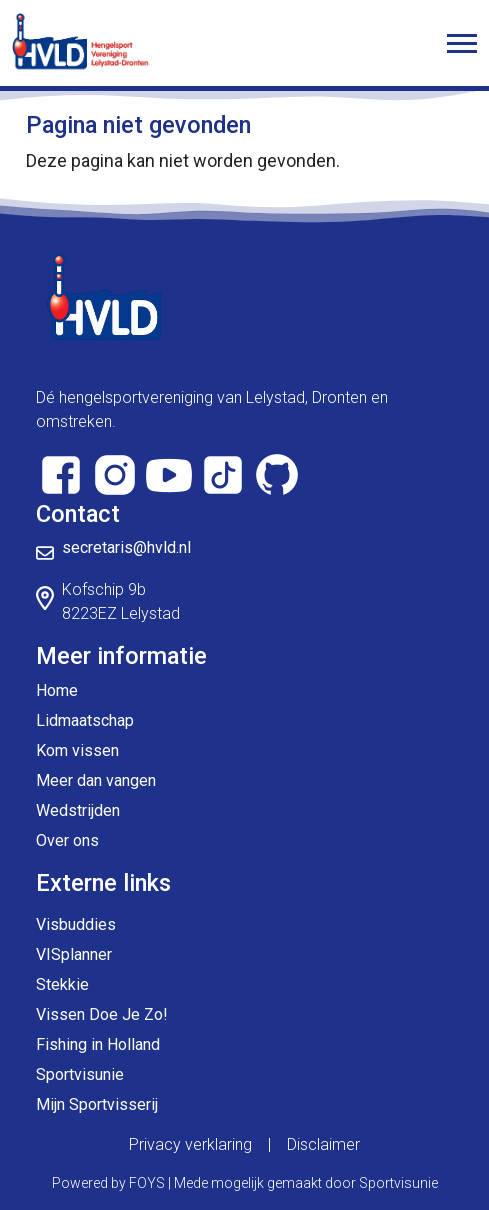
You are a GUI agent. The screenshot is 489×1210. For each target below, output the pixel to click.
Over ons (67, 840)
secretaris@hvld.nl (126, 547)
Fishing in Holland (98, 1044)
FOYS (147, 1183)
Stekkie (62, 984)
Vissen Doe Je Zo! (102, 1014)
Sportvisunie (80, 1074)
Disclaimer (323, 1144)
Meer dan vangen (96, 780)
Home (57, 690)
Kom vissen (77, 750)
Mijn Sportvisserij (97, 1104)
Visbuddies (76, 924)
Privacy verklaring (190, 1144)
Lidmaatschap (85, 720)
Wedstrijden (78, 810)
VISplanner (74, 954)
